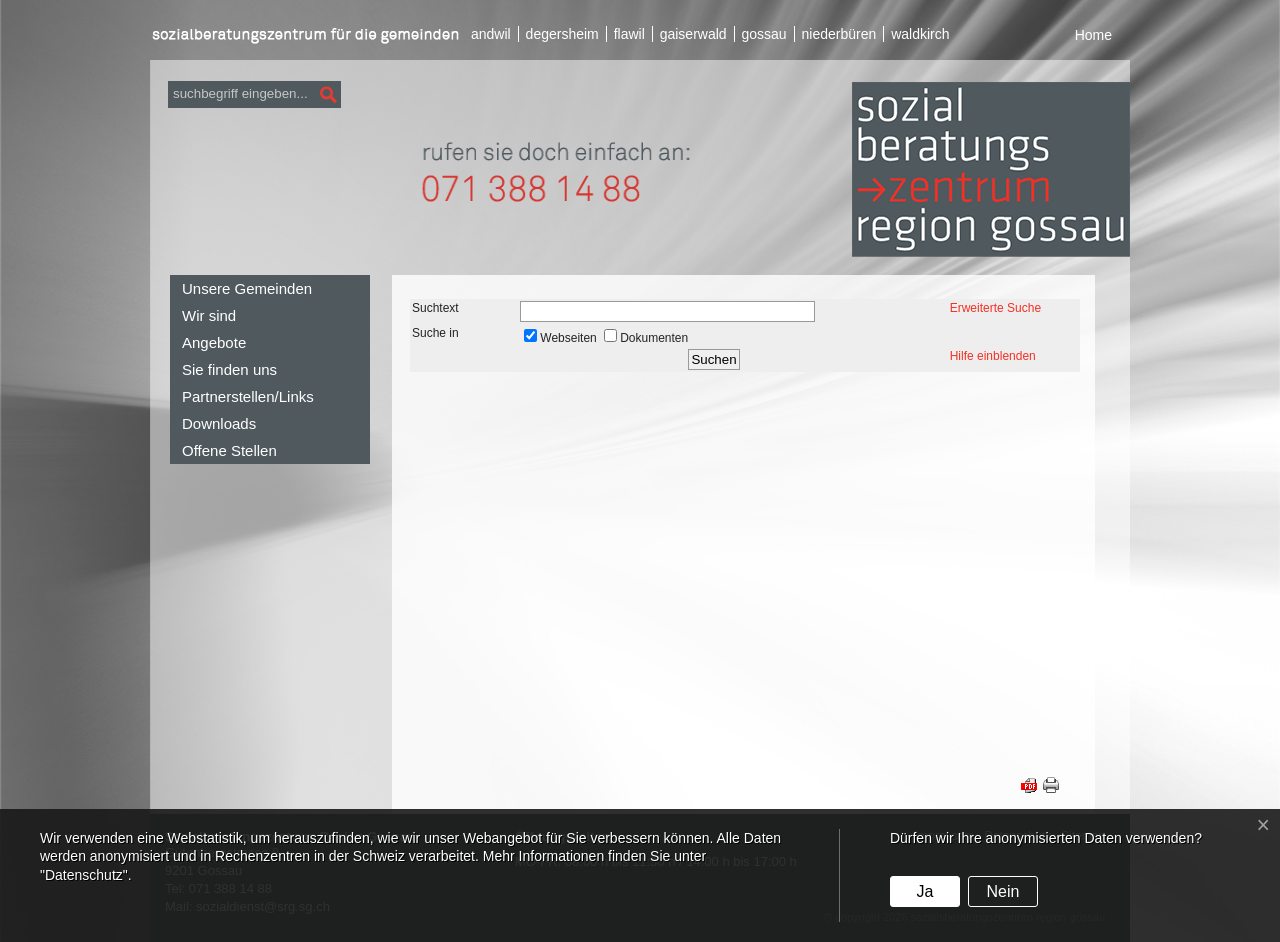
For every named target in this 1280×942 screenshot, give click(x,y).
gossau (763, 34)
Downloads (219, 423)
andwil (491, 34)
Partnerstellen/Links (248, 396)
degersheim (562, 34)
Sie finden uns (229, 369)
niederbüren (839, 34)
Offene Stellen (229, 450)
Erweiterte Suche (995, 308)
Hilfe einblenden (993, 356)
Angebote (214, 342)
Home (1093, 35)
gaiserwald (693, 34)
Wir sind (209, 315)
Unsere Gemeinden (247, 288)
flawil (629, 34)
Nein (1002, 891)
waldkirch (920, 34)
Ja (924, 891)
